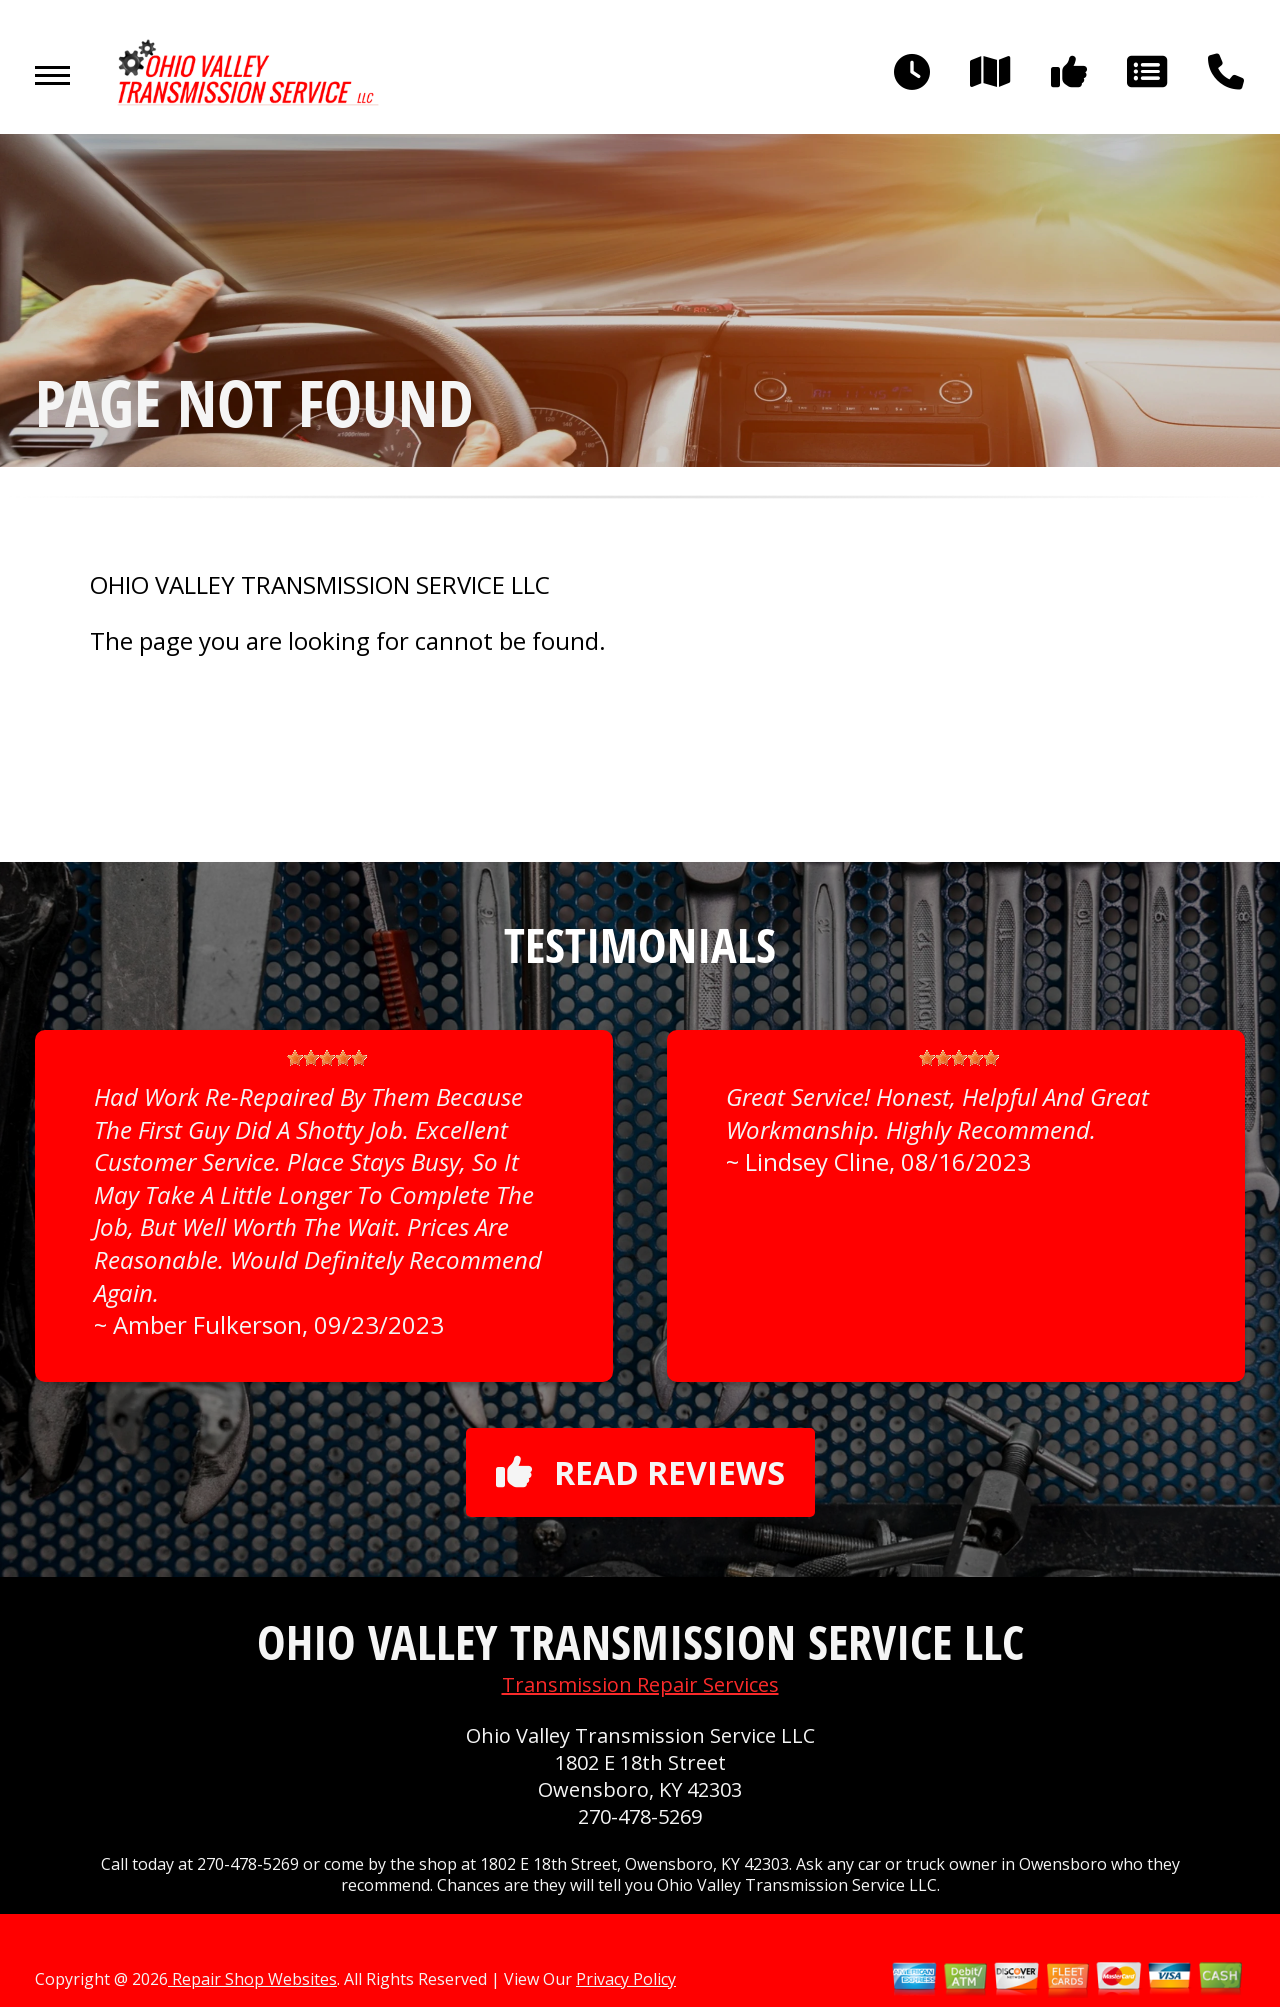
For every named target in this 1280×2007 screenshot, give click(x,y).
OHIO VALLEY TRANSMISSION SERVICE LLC (320, 585)
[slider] (327, 1058)
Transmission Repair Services (640, 1684)
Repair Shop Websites (252, 1979)
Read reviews (640, 1472)
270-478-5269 (640, 1816)
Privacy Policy (626, 1979)
